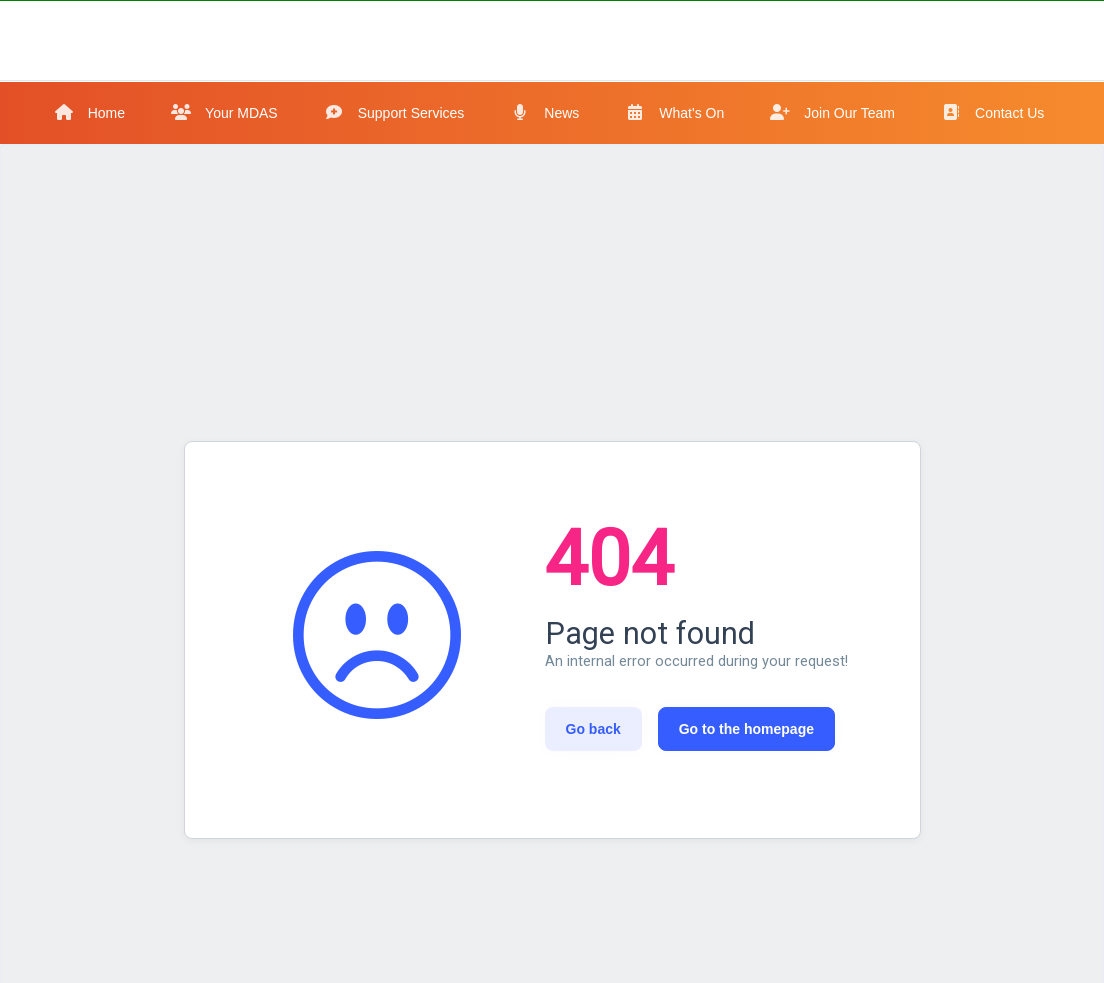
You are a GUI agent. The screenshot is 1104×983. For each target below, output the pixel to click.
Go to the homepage (746, 729)
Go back (593, 729)
